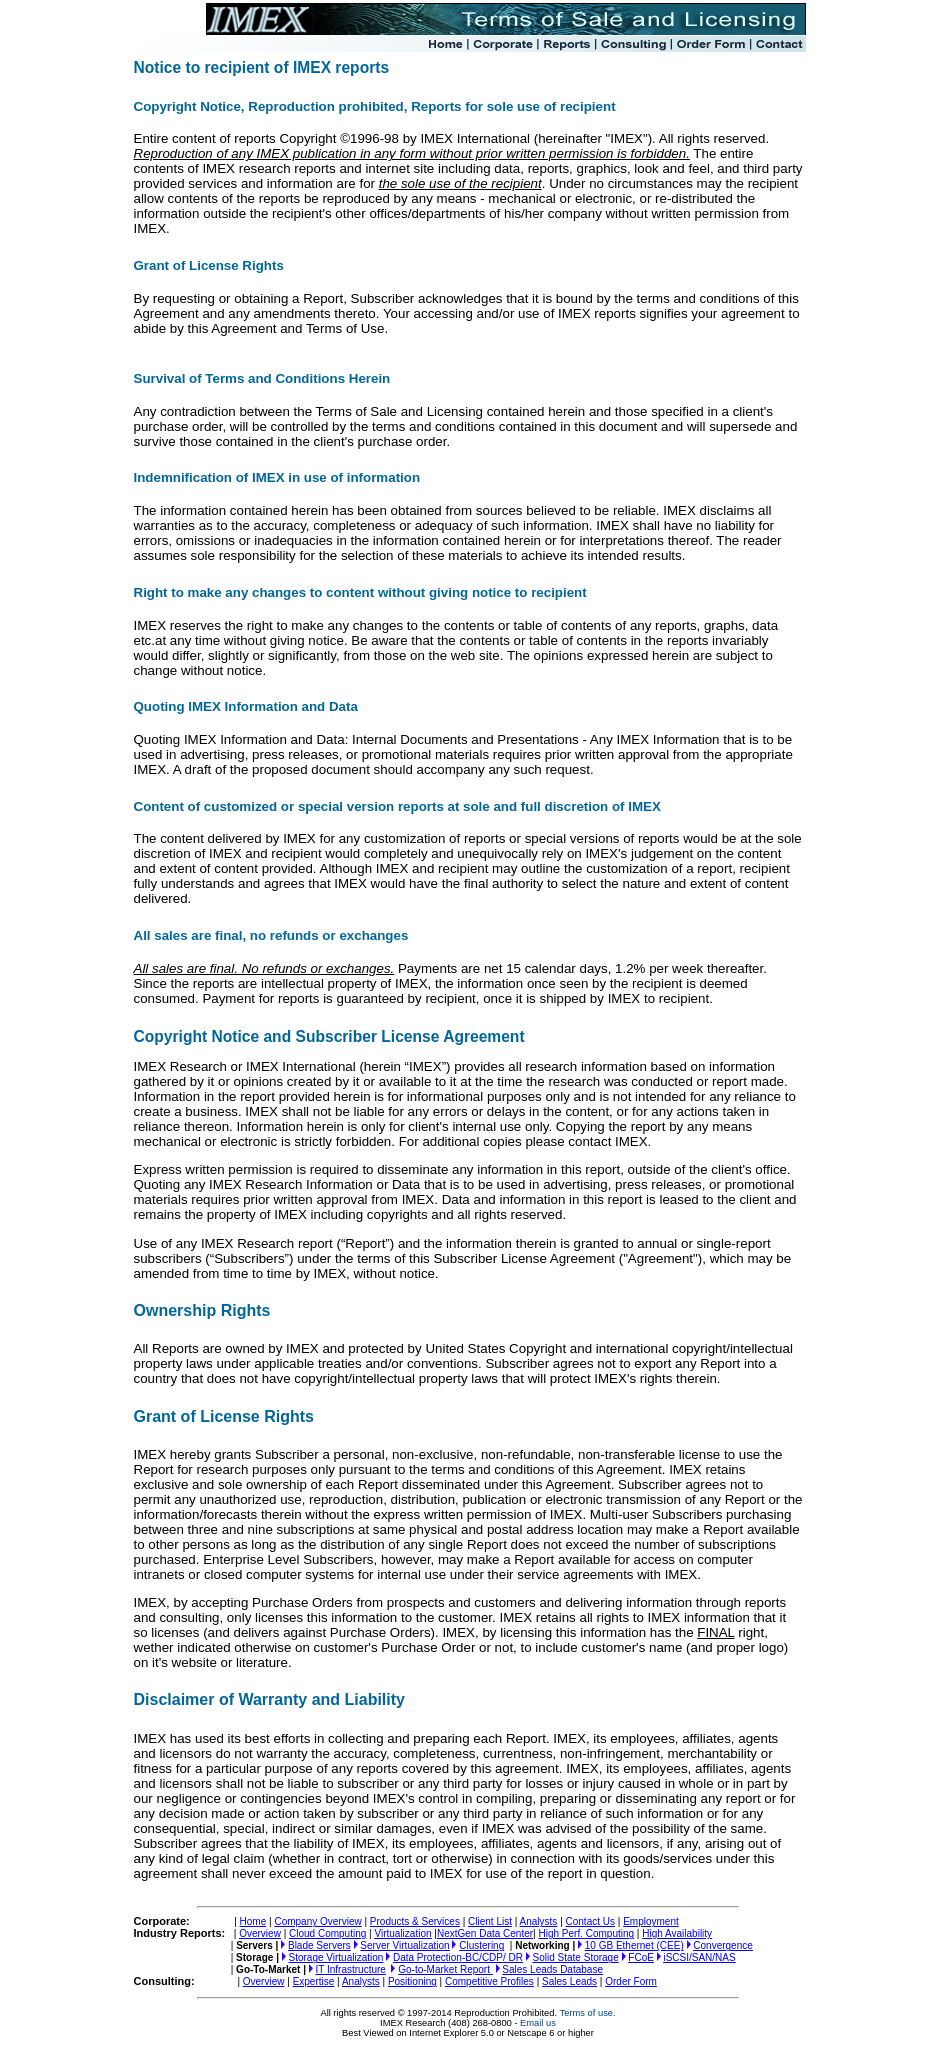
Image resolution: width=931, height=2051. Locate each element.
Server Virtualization (404, 1945)
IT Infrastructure (351, 1969)
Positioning (412, 1981)
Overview (260, 1933)
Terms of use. (588, 2013)
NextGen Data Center (485, 1933)
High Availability (677, 1933)
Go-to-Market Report (445, 1969)
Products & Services (415, 1921)
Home (253, 1921)
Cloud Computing (327, 1933)
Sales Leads (569, 1981)
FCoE (641, 1957)
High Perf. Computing (586, 1933)
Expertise (314, 1981)
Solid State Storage (576, 1957)
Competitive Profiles (489, 1981)
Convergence (722, 1945)
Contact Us (590, 1921)
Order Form (631, 1981)
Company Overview (317, 1921)
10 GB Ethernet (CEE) (634, 1945)
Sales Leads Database (552, 1969)
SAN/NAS (699, 1957)
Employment (651, 1921)
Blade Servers (319, 1945)
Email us (538, 2023)
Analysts (539, 1921)
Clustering (481, 1945)
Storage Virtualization (336, 1957)
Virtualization (402, 1933)
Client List (490, 1921)
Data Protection (458, 1957)
